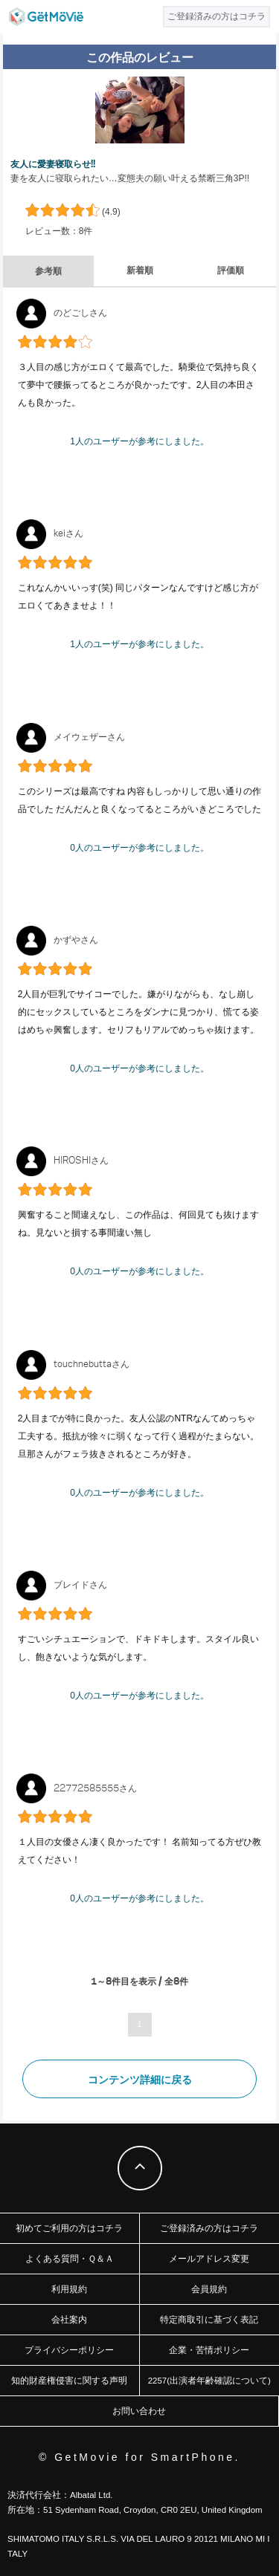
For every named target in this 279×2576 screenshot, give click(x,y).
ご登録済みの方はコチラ (209, 2228)
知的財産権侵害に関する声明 (69, 2380)
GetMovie (46, 16)
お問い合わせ (139, 2411)
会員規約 (209, 2289)
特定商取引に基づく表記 (209, 2319)
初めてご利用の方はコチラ (69, 2228)
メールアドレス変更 (209, 2259)
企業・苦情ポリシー (209, 2350)
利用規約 (69, 2289)
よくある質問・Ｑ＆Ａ (69, 2259)
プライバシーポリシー (69, 2350)
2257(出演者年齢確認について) (209, 2380)
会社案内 (69, 2319)
